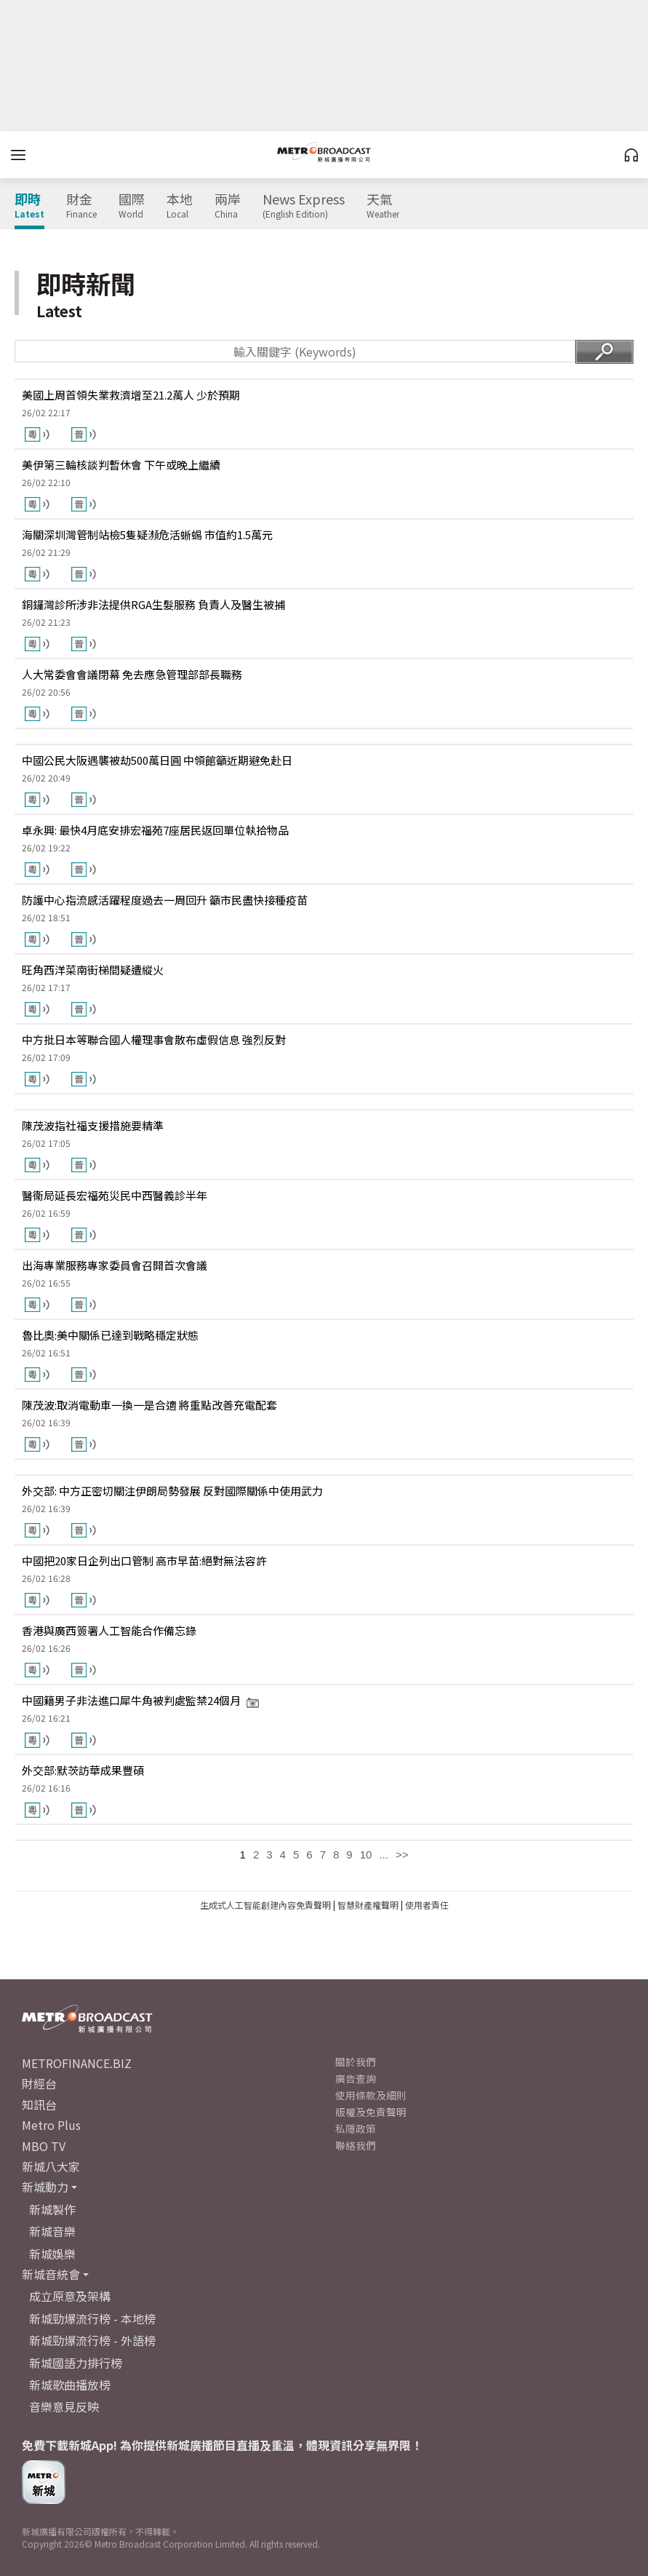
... (383, 1854)
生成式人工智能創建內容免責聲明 (265, 1905)
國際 (132, 206)
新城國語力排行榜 (75, 2363)
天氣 (383, 206)
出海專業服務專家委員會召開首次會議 (114, 1265)
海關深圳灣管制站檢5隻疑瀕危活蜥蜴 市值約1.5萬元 (147, 534)
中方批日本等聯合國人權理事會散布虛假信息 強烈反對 (154, 1039)
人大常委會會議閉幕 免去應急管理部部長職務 (132, 674)
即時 (29, 206)
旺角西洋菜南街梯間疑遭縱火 (93, 969)
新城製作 (52, 2209)
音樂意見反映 (64, 2406)
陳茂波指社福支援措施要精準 (93, 1125)
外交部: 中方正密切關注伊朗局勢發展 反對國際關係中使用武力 (172, 1490)
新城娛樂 (52, 2253)
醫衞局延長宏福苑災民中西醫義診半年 (114, 1195)
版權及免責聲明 (371, 2111)
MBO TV (43, 2146)
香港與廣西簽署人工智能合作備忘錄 (109, 1630)
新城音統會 (51, 2274)
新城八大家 (51, 2166)
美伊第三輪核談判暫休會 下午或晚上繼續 (121, 464)
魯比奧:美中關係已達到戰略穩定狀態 (110, 1335)
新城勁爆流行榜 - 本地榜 (92, 2318)
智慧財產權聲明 (368, 1905)
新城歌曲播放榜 (70, 2384)
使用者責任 (427, 1905)
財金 (81, 206)
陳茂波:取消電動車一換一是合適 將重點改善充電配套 (149, 1404)
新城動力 (45, 2186)
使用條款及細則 (371, 2095)
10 (366, 1854)
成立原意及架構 (70, 2296)
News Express (304, 206)
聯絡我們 (355, 2145)
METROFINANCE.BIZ (77, 2063)
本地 (180, 206)
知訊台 (39, 2104)
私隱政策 (355, 2128)
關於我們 (355, 2061)
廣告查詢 (355, 2078)
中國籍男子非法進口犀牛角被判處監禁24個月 (141, 1700)
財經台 (39, 2083)
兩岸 (228, 206)
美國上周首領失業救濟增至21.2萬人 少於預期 (131, 394)
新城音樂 (52, 2231)
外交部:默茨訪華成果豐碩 (83, 1770)
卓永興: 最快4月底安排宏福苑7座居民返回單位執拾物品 (155, 830)
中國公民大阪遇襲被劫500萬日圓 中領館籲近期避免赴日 (157, 760)
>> (402, 1854)
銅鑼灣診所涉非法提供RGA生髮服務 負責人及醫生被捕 (153, 604)
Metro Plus (51, 2125)
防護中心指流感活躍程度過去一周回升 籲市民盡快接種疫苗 (165, 899)
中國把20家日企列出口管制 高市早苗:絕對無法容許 (144, 1560)
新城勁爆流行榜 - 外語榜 (92, 2340)
